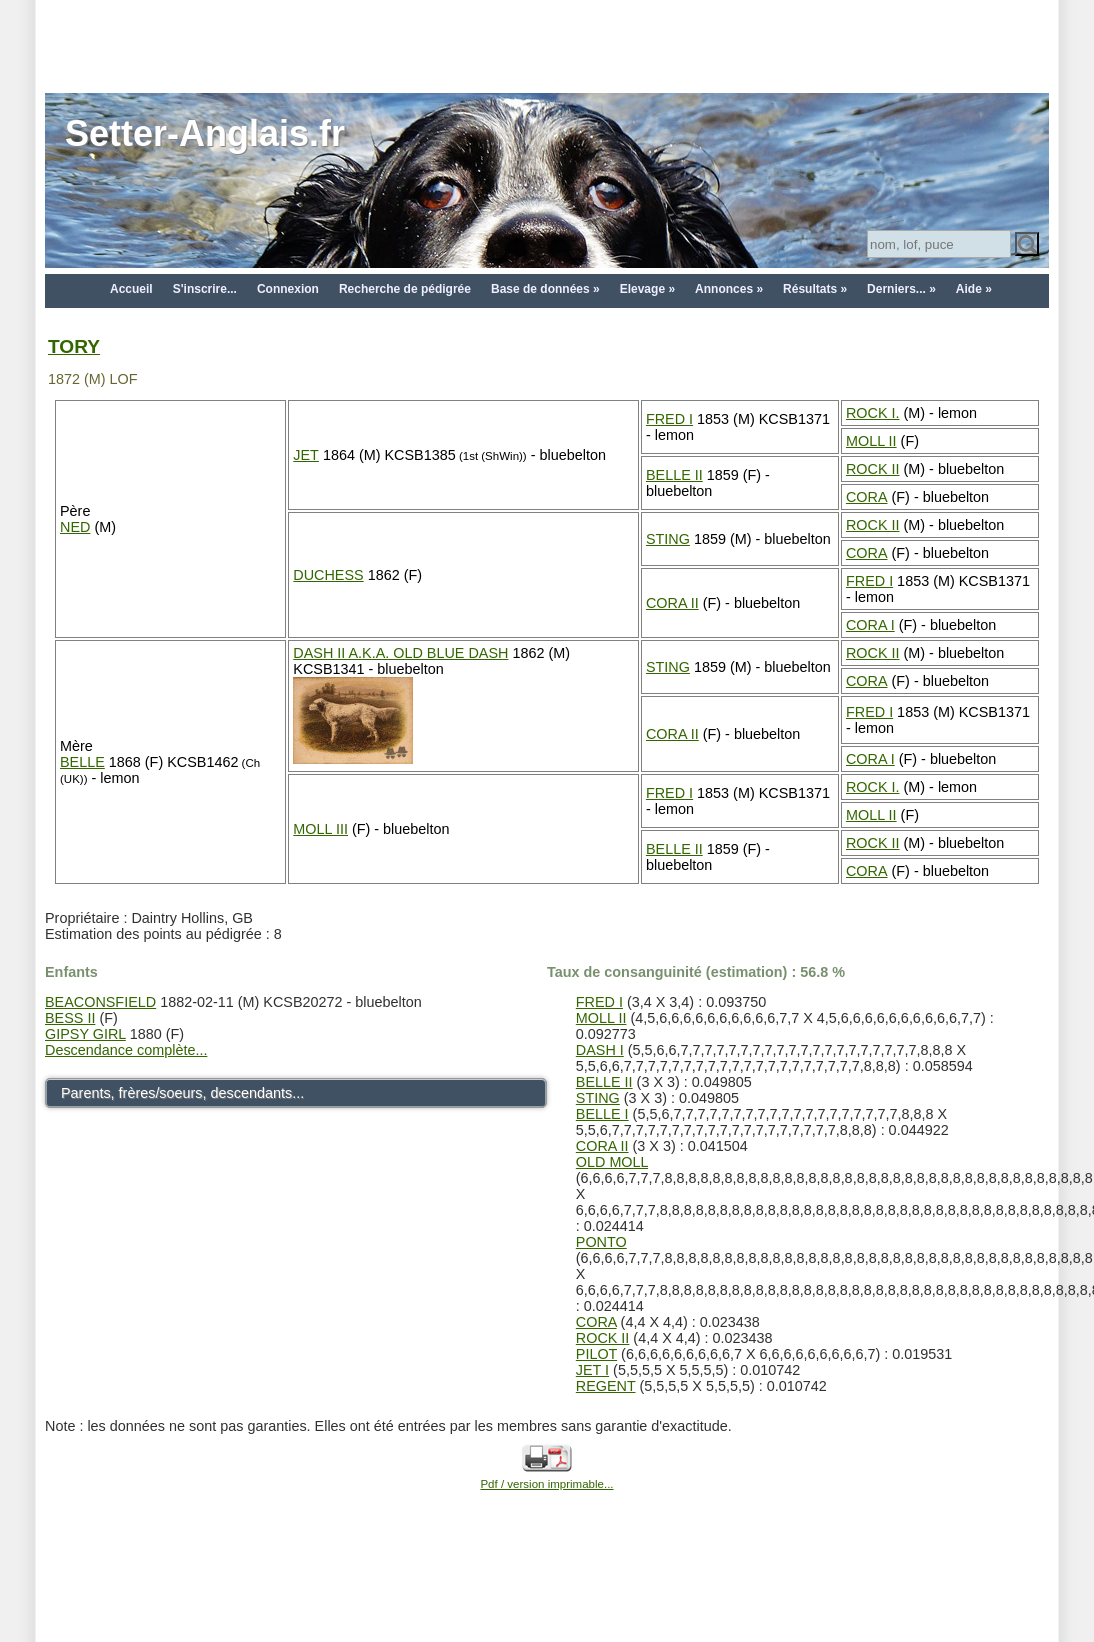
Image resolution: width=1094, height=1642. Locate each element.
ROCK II (873, 469)
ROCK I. (873, 413)
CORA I (870, 625)
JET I (592, 1370)
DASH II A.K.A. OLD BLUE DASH (400, 653)
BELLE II (674, 475)
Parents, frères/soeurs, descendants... (182, 1093)
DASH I (600, 1050)
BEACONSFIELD (100, 1002)
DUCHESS (328, 575)
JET (306, 455)
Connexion (288, 289)
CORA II (672, 603)
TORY (74, 346)
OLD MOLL (612, 1162)
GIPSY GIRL (85, 1034)
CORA (867, 497)
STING (668, 539)
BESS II (70, 1018)
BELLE (82, 762)
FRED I (669, 419)
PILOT (596, 1354)
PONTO (601, 1242)
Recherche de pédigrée (405, 289)
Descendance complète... (126, 1050)
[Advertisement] (547, 45)
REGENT (606, 1386)
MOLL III (320, 829)
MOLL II (871, 441)
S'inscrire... (205, 289)
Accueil (131, 289)
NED (75, 527)
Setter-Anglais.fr (205, 133)
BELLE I (602, 1114)
